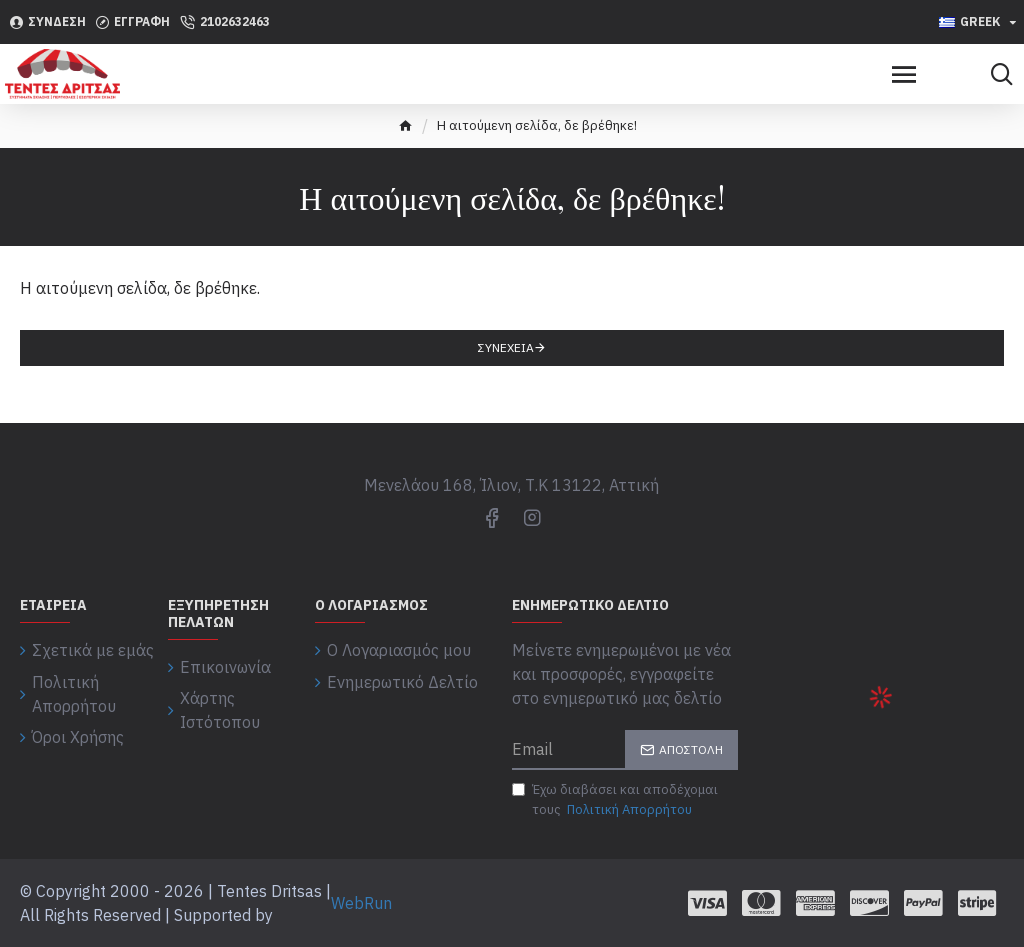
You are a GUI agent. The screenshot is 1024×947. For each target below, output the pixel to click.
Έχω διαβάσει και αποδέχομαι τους (615, 800)
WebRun (361, 903)
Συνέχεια (506, 347)
